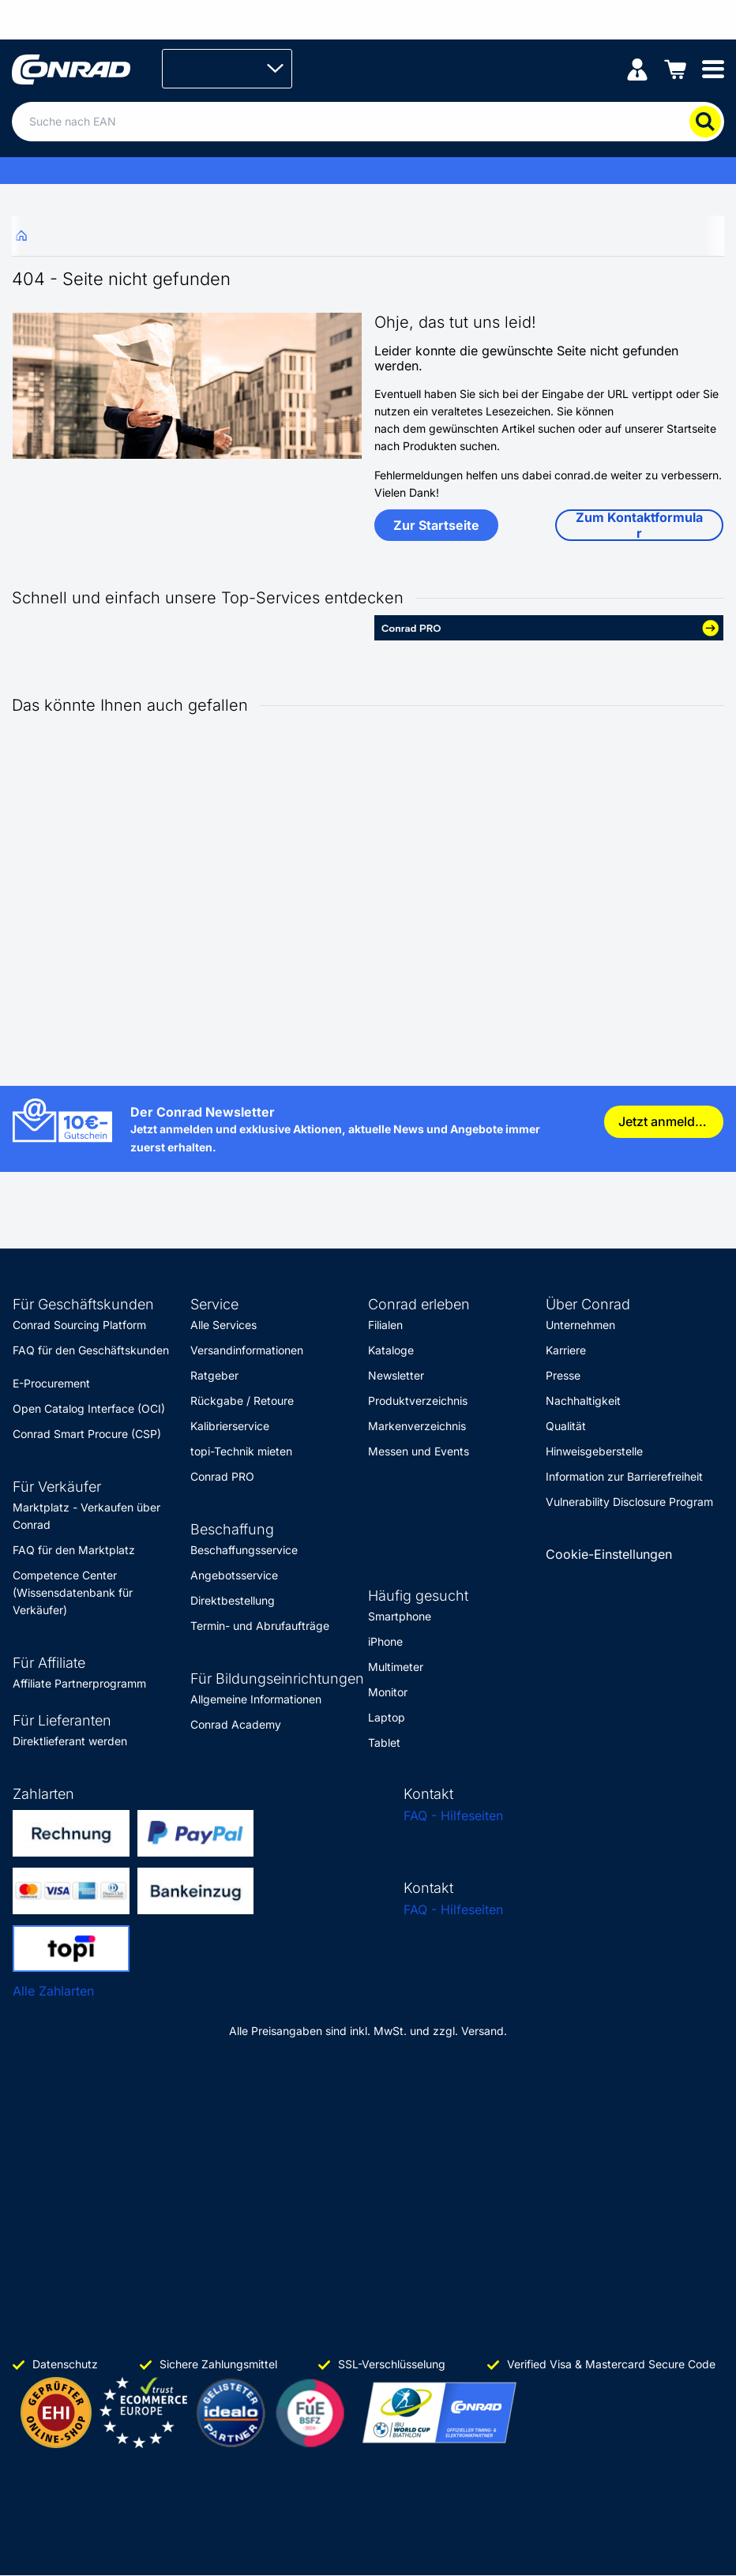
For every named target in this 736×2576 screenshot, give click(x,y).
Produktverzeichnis (418, 1400)
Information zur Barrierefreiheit (624, 1476)
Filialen (385, 1324)
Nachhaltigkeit (583, 1400)
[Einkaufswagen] (675, 68)
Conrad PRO (222, 1476)
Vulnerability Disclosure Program (629, 1501)
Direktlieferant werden (70, 1741)
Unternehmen (580, 1324)
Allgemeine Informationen (255, 1699)
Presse (563, 1375)
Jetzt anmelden (664, 1121)
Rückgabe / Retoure (242, 1400)
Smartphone (399, 1616)
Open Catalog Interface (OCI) (89, 1408)
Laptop (386, 1717)
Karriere (566, 1350)
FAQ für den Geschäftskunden (91, 1350)
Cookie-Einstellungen (609, 1554)
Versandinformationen (246, 1350)
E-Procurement (51, 1383)
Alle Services (223, 1324)
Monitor (387, 1692)
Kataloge (391, 1350)
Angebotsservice (234, 1575)
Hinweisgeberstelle (594, 1451)
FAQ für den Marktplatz (74, 1549)
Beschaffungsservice (244, 1549)
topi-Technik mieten (241, 1451)
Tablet (384, 1742)
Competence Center (65, 1575)
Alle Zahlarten (53, 1991)
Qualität (566, 1426)
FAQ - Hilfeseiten (453, 1815)
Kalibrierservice (229, 1426)
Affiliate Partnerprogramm (79, 1683)
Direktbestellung (232, 1600)
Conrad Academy (235, 1724)
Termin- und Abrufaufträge (259, 1625)
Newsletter (396, 1375)
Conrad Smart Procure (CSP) (87, 1433)
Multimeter (395, 1666)
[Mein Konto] (637, 68)
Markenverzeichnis (417, 1426)
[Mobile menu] (713, 68)
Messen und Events (418, 1451)
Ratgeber (214, 1375)
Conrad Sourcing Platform (79, 1324)
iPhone (385, 1641)
